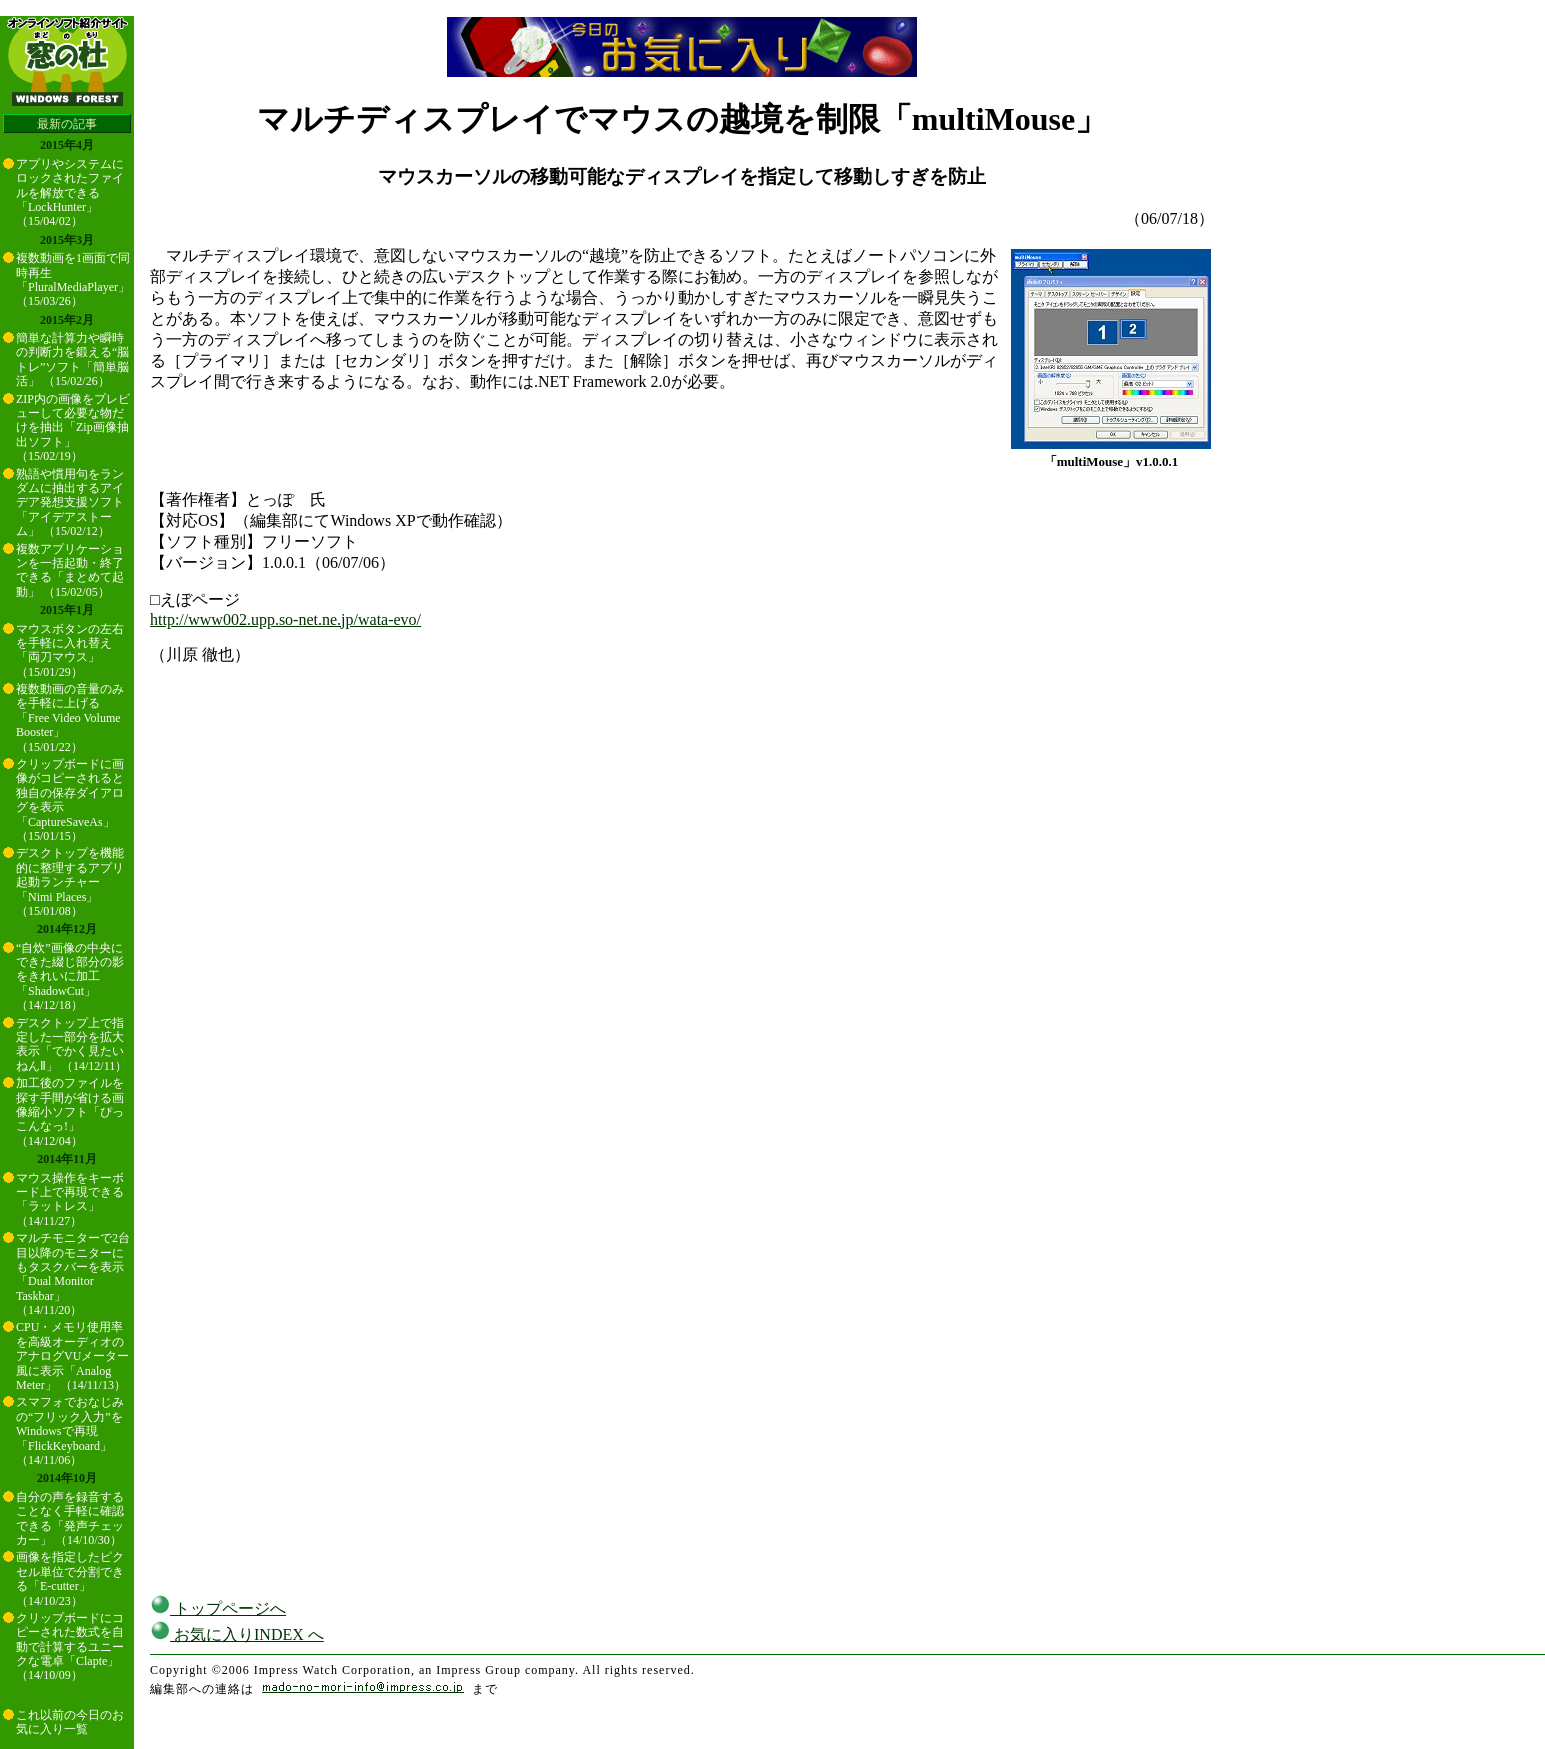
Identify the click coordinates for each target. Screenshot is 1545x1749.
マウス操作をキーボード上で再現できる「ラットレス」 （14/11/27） (70, 1199)
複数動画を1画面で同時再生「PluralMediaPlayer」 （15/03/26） (73, 279)
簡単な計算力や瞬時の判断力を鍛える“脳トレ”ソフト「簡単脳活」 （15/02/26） (72, 359)
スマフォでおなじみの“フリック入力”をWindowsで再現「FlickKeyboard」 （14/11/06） (70, 1431)
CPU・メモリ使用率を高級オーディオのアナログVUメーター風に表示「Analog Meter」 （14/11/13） (72, 1356)
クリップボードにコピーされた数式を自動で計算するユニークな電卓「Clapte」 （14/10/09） (70, 1647)
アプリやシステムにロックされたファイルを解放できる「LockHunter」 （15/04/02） (70, 193)
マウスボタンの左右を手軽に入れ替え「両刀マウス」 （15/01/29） (70, 650)
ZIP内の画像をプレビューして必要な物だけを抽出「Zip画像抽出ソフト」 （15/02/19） (73, 428)
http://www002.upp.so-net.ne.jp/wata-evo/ (285, 619)
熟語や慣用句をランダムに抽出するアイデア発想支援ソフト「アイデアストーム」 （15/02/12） (70, 503)
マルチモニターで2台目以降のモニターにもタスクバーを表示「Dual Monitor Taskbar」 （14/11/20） (73, 1274)
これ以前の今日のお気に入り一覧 (70, 1722)
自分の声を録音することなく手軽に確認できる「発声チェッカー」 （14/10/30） (70, 1518)
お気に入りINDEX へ (237, 1634)
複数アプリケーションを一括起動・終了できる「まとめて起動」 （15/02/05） (70, 570)
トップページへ (218, 1608)
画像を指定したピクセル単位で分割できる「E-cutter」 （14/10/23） (70, 1578)
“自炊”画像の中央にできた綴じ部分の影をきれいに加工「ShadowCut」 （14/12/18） (70, 977)
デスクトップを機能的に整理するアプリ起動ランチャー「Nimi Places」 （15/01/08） (70, 882)
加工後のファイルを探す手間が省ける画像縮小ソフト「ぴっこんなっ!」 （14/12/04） (70, 1112)
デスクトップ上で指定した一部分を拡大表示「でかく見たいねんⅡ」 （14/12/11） (71, 1044)
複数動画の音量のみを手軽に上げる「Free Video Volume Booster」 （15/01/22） (70, 718)
